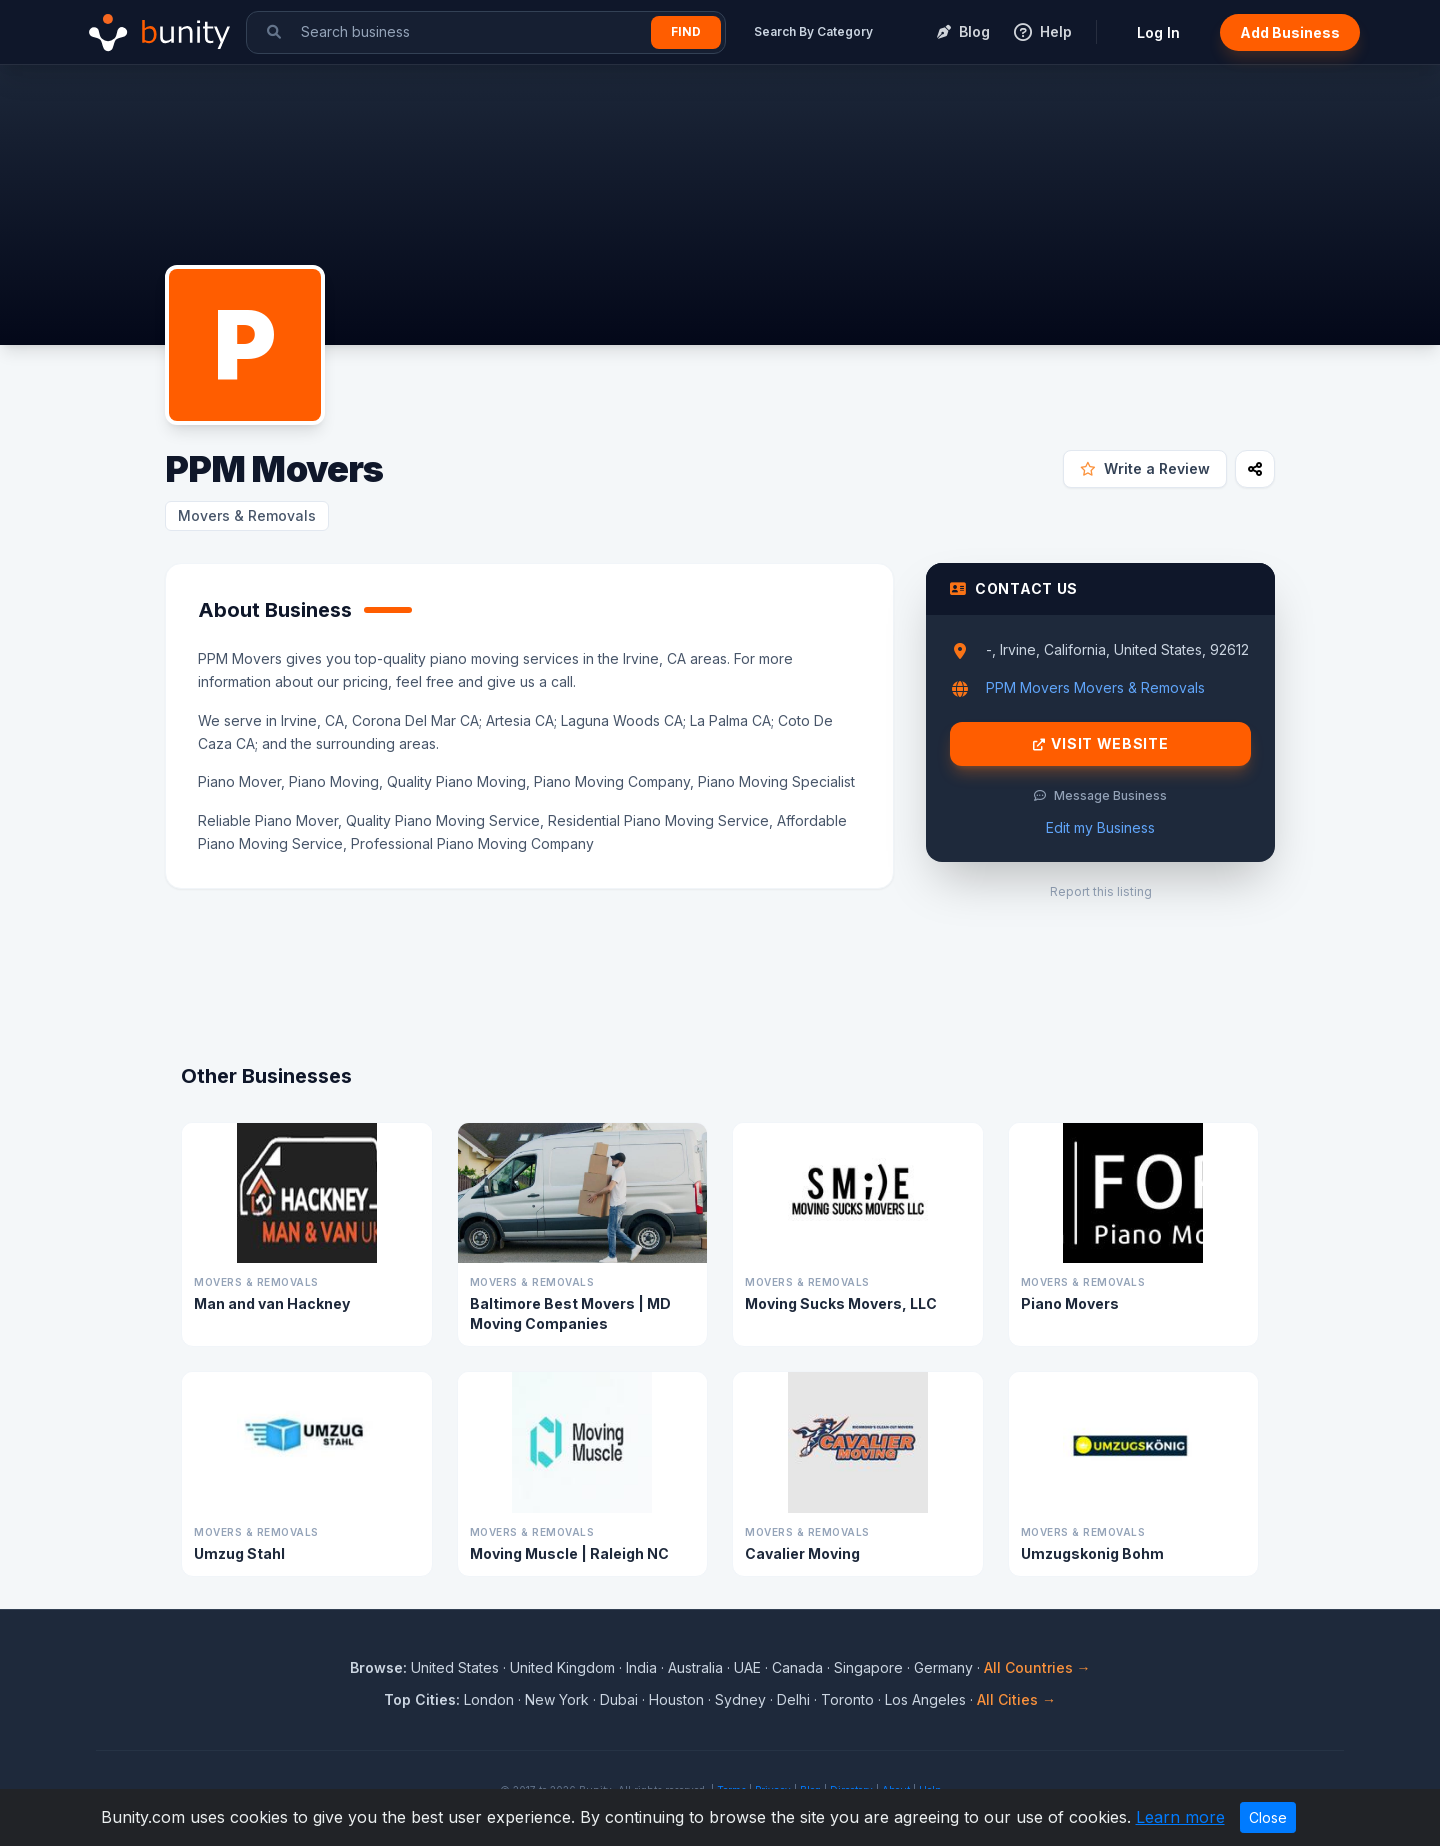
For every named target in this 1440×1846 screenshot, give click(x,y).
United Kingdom (562, 1667)
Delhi (793, 1699)
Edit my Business (1100, 827)
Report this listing (1101, 891)
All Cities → (1016, 1699)
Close (1268, 1817)
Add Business (1290, 32)
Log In (1158, 32)
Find (686, 31)
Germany (943, 1667)
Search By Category (813, 31)
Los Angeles (925, 1699)
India (641, 1667)
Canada (797, 1667)
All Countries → (1037, 1667)
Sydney (740, 1699)
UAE (747, 1667)
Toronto (847, 1699)
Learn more (1180, 1817)
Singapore (868, 1667)
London (489, 1699)
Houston (676, 1699)
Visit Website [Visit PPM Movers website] (1101, 744)
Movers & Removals (247, 515)
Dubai (619, 1699)
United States (455, 1667)
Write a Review (1145, 468)
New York (557, 1699)
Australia (695, 1667)
